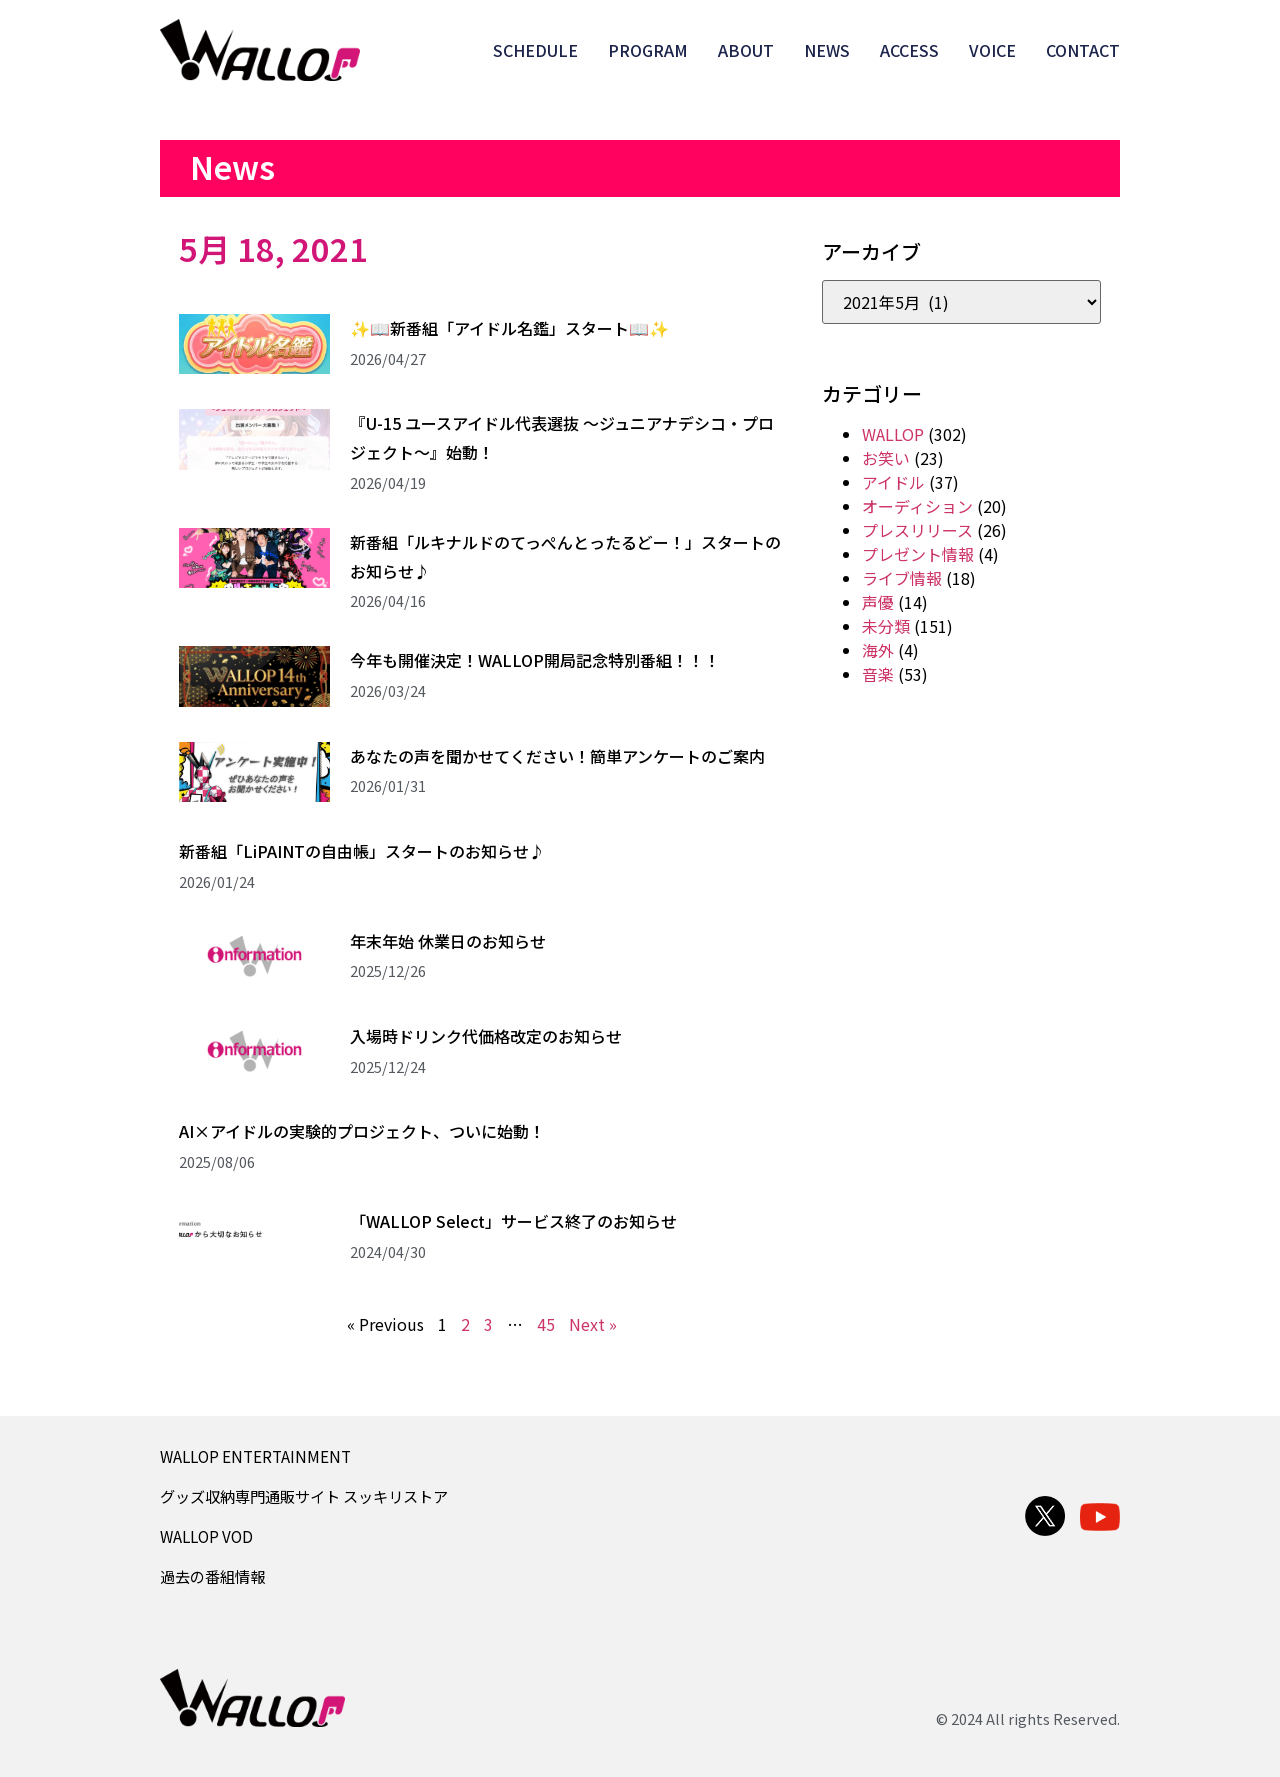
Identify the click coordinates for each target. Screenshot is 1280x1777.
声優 (878, 602)
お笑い (886, 458)
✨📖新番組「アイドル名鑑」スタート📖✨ (509, 328)
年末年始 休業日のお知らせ (448, 941)
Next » (593, 1324)
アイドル (893, 482)
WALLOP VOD (206, 1536)
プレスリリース (917, 530)
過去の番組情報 (212, 1576)
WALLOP (893, 434)
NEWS (827, 50)
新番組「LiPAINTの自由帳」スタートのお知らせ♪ (362, 851)
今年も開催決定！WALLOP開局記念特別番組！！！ (535, 660)
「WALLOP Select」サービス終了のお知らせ (513, 1221)
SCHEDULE (535, 50)
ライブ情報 (902, 578)
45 (546, 1324)
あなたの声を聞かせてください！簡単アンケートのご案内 (557, 756)
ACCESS (909, 50)
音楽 (878, 674)
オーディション (917, 506)
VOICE (992, 50)
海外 (878, 650)
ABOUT (746, 50)
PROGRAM (648, 50)
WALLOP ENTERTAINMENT (255, 1456)
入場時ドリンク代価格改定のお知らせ (486, 1036)
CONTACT (1083, 50)
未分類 (886, 626)
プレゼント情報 (918, 554)
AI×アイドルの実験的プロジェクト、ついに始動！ (362, 1131)
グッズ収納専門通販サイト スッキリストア (304, 1496)
